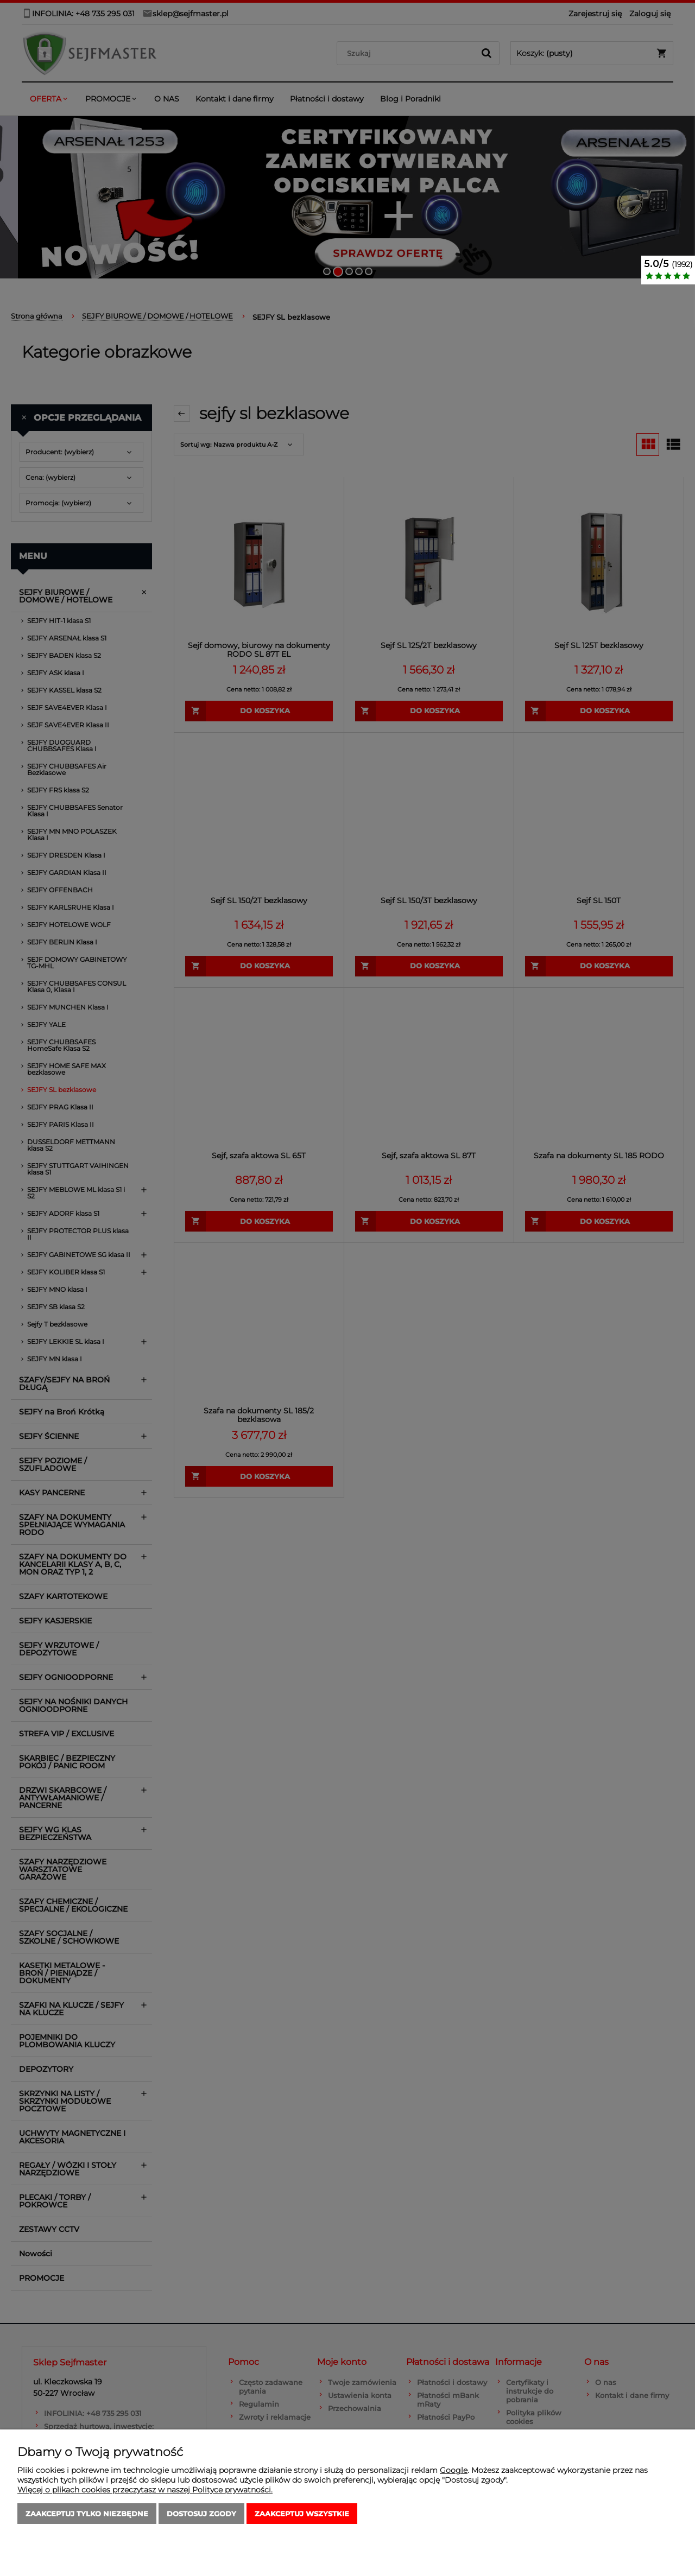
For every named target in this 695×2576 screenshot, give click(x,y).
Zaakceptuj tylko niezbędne (87, 2513)
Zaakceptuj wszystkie (302, 2513)
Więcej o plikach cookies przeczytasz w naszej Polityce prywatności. (145, 2490)
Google (453, 2470)
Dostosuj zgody (201, 2513)
